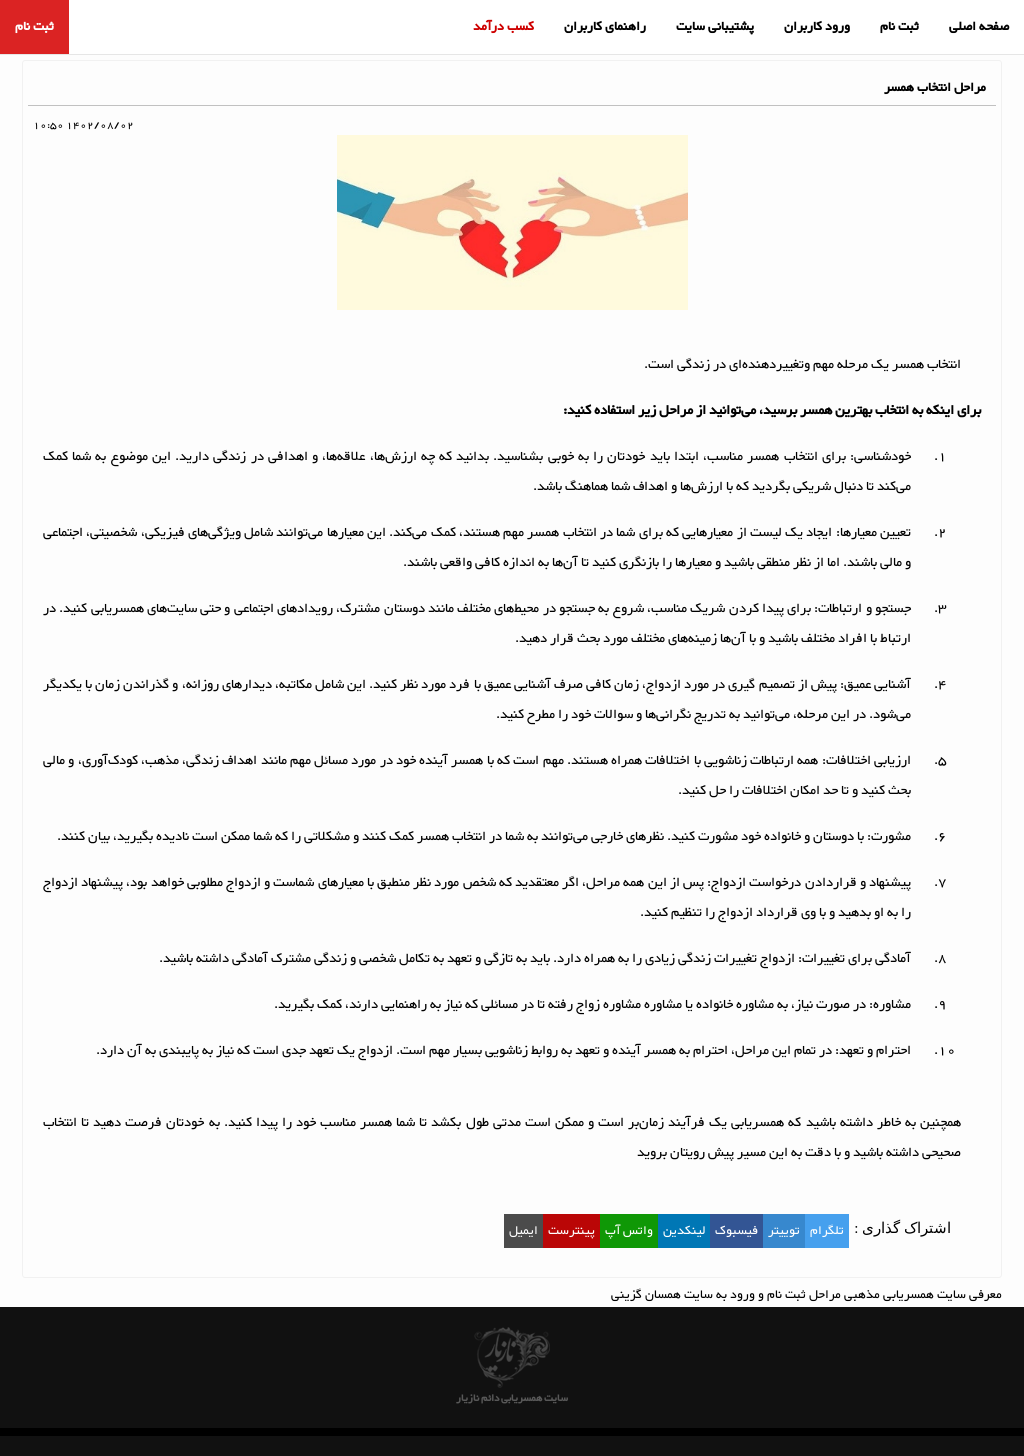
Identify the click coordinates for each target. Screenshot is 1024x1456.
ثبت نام (899, 27)
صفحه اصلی (979, 27)
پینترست (571, 1231)
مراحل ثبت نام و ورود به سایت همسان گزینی (726, 1295)
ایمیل (523, 1231)
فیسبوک (736, 1231)
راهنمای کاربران (605, 27)
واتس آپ (629, 1231)
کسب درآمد (503, 27)
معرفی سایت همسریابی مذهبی (923, 1295)
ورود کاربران (817, 27)
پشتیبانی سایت (715, 27)
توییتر (784, 1231)
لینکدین (684, 1231)
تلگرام (827, 1231)
